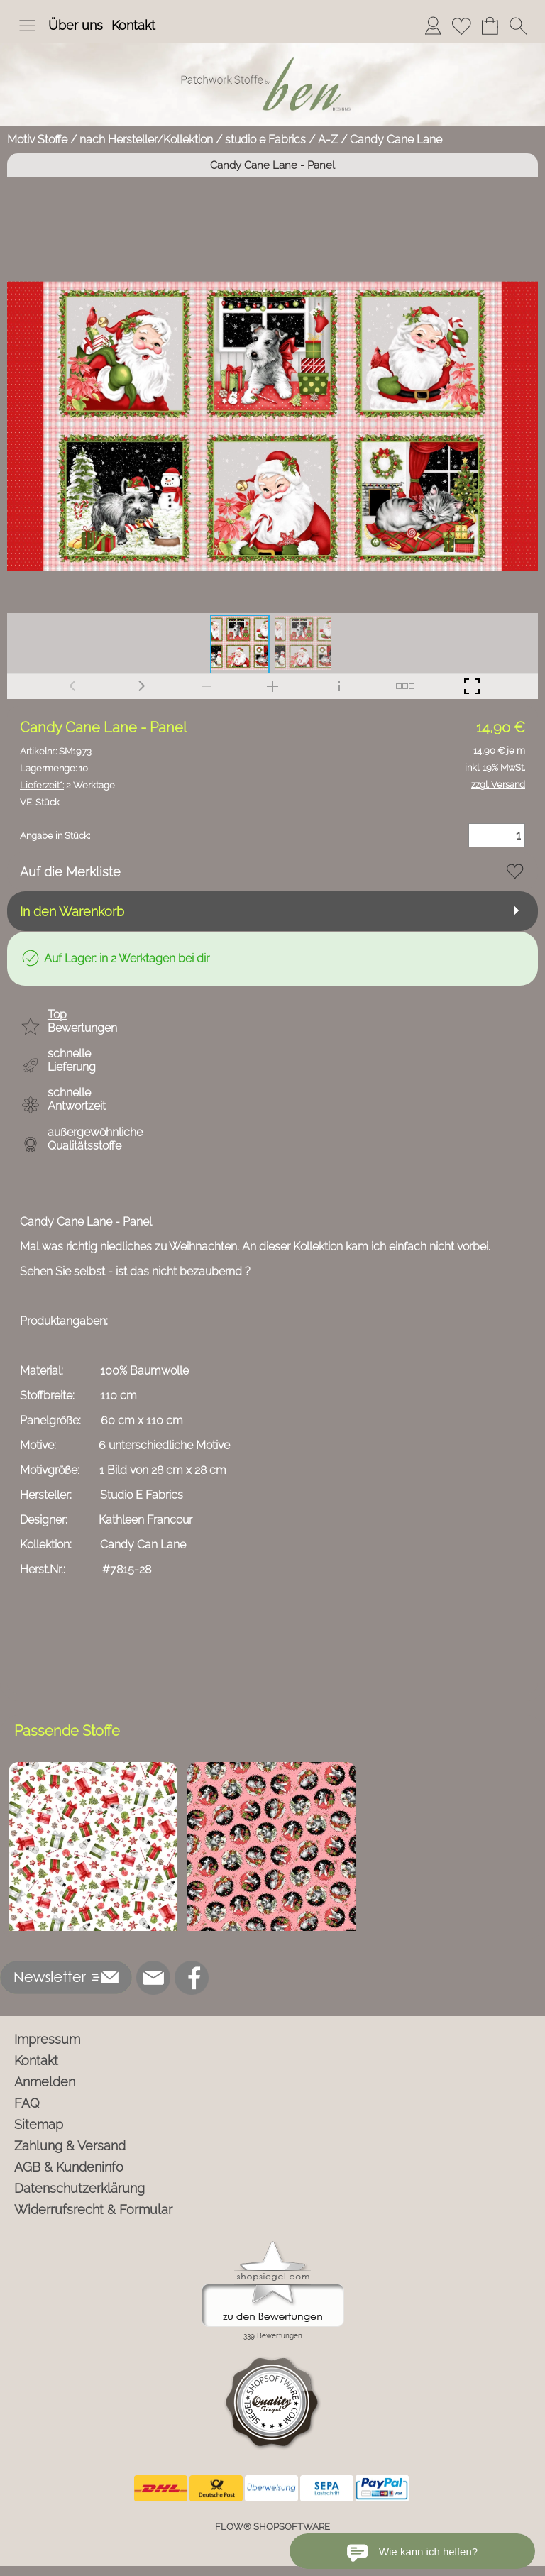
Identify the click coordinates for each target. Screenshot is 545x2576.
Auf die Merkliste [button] (70, 871)
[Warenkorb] (489, 25)
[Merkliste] (461, 25)
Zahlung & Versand (70, 2145)
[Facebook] (191, 1978)
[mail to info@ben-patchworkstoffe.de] (153, 1978)
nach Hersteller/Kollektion (146, 139)
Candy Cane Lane (396, 139)
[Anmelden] (433, 25)
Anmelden (44, 2081)
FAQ (27, 2103)
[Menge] (496, 835)
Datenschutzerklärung (79, 2188)
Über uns (75, 25)
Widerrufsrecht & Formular (93, 2209)
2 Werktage (67, 785)
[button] (27, 25)
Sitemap (38, 2124)
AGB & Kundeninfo (68, 2166)
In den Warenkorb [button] (72, 911)
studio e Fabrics (265, 139)
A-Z (328, 139)
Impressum (47, 2039)
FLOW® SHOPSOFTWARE (272, 2526)
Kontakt (133, 25)
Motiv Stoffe (37, 139)
